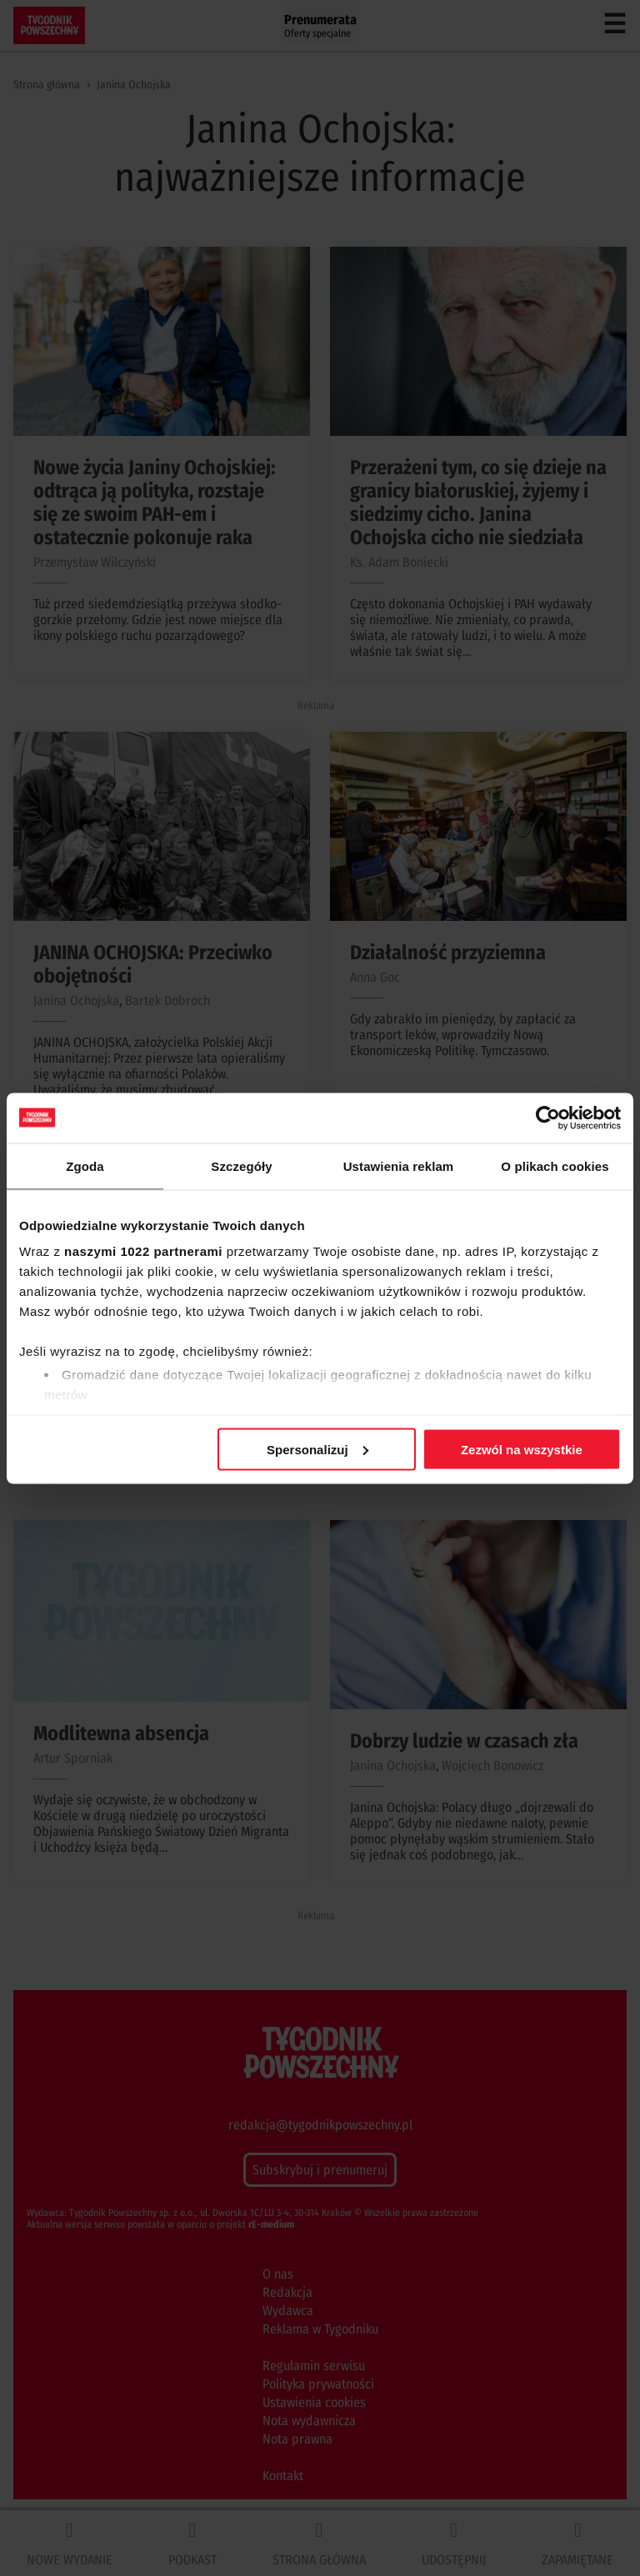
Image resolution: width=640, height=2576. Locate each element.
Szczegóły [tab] (241, 1165)
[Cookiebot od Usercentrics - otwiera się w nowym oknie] (548, 1117)
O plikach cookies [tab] (554, 1165)
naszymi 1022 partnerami (143, 1251)
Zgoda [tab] (85, 1165)
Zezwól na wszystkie (521, 1449)
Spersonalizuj (317, 1449)
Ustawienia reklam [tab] (398, 1165)
